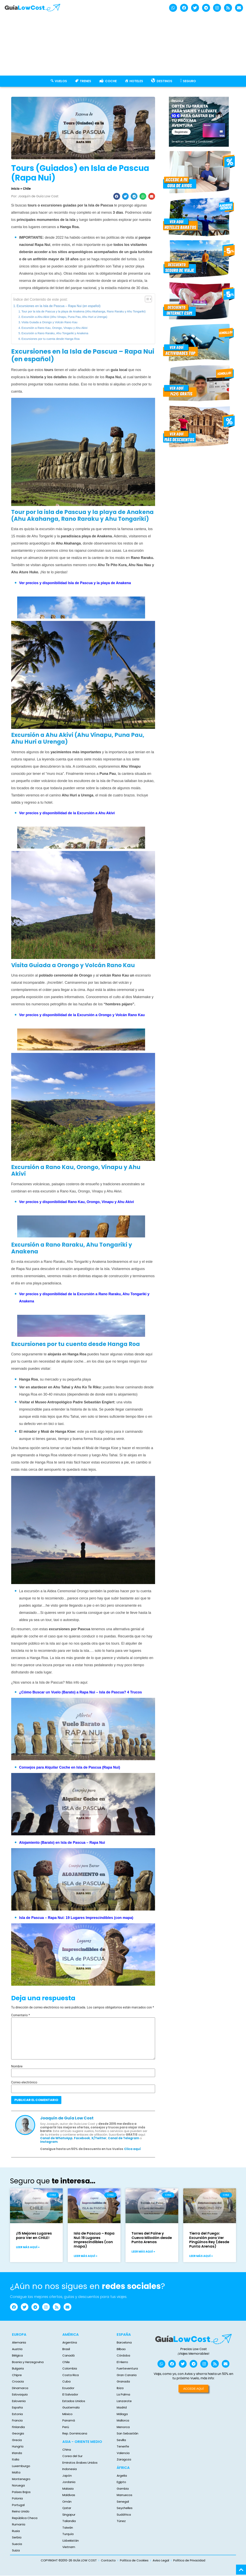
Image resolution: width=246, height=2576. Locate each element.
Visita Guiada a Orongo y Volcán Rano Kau (49, 322)
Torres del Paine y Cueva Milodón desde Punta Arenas (151, 2237)
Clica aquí (132, 2149)
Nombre (17, 2066)
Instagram (49, 2142)
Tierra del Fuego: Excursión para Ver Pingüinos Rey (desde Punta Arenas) (209, 2240)
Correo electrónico (24, 2082)
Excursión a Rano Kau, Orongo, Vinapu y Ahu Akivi (54, 327)
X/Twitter (99, 2138)
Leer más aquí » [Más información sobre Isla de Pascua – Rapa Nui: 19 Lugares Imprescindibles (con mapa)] (85, 2256)
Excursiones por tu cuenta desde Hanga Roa (50, 338)
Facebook (82, 2138)
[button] (116, 196)
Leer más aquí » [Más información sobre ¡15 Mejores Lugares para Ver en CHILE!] (28, 2247)
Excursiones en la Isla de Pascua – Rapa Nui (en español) (59, 306)
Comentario (20, 2015)
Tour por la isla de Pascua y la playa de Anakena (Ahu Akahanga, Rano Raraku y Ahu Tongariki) (83, 311)
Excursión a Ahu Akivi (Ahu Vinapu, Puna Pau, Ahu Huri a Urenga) (64, 316)
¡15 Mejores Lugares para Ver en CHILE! (34, 2235)
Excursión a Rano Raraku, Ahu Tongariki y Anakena (54, 333)
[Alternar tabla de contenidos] (146, 299)
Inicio (15, 189)
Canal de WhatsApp (56, 2138)
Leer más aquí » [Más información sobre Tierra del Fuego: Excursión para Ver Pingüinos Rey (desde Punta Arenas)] (201, 2256)
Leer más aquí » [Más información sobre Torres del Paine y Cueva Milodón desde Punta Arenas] (143, 2252)
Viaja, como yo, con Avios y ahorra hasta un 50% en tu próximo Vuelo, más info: (193, 2376)
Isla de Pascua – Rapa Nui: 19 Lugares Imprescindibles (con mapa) (94, 2240)
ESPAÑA (124, 2334)
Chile (27, 189)
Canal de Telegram (123, 2138)
